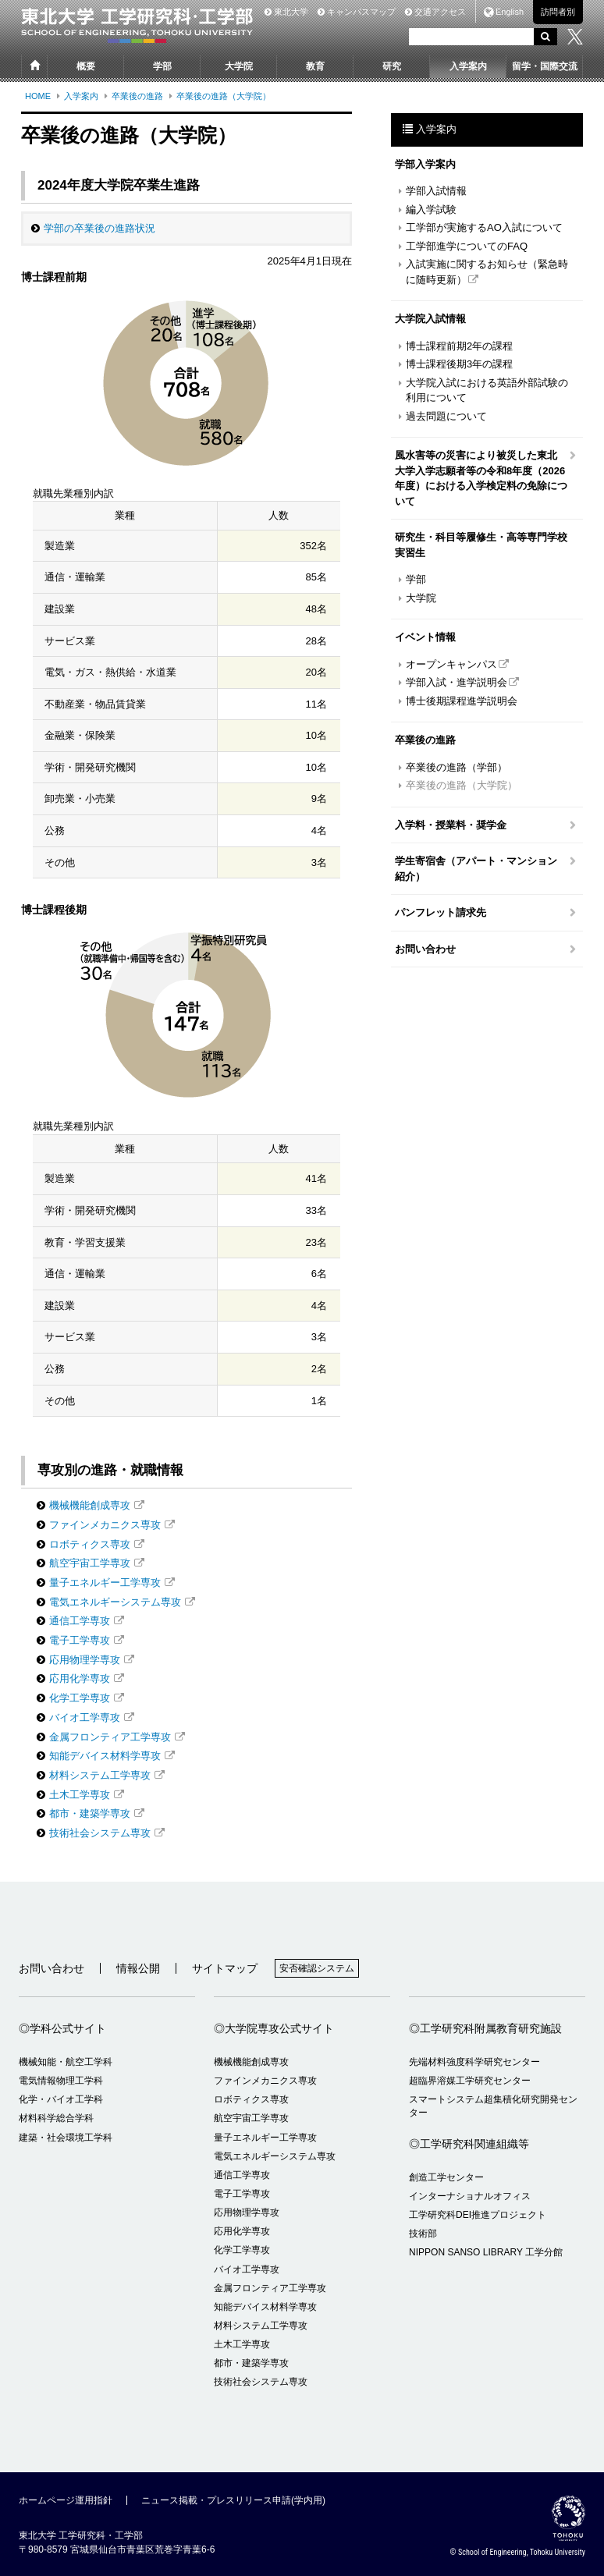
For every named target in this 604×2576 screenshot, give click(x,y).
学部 (162, 66)
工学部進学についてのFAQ (467, 246)
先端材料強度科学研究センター (474, 2061)
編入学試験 (431, 209)
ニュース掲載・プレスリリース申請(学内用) (233, 2500)
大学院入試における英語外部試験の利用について (487, 390)
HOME (38, 96)
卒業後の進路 (137, 96)
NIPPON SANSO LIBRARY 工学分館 (486, 2252)
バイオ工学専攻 (84, 1717)
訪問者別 (558, 11)
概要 (85, 66)
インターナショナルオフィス (470, 2196)
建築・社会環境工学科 (65, 2137)
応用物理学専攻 (84, 1660)
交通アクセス (435, 11)
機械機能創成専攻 (89, 1505)
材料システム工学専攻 (100, 1775)
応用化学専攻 (79, 1678)
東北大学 (286, 11)
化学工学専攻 (79, 1698)
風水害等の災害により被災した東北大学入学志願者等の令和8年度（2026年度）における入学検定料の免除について (481, 478)
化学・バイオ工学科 (61, 2099)
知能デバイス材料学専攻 (105, 1756)
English (510, 12)
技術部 (423, 2233)
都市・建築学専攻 (89, 1813)
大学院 (239, 66)
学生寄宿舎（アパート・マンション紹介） (476, 868)
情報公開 (138, 1968)
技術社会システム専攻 (100, 1833)
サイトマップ (225, 1968)
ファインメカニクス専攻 (105, 1525)
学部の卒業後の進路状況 (99, 228)
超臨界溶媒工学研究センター (470, 2080)
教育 (315, 66)
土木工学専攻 (79, 1795)
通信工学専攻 (79, 1621)
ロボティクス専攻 (89, 1544)
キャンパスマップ (357, 11)
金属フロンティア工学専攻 (110, 1737)
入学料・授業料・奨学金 (450, 825)
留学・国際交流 (544, 66)
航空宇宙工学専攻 (89, 1563)
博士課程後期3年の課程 (459, 364)
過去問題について (446, 416)
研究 (391, 66)
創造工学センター (446, 2177)
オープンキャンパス (451, 664)
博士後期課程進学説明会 (461, 701)
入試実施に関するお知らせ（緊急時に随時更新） (487, 272)
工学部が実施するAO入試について (484, 227)
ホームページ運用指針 (65, 2500)
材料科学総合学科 (56, 2118)
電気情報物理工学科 (61, 2080)
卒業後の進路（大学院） (223, 96)
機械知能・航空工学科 (65, 2061)
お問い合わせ (425, 949)
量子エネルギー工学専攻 (105, 1582)
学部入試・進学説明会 (456, 682)
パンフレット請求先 (440, 912)
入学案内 (468, 66)
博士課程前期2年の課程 (459, 346)
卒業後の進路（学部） (456, 767)
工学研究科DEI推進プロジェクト (477, 2214)
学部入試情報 (436, 191)
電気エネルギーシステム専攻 (115, 1602)
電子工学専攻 (79, 1640)
